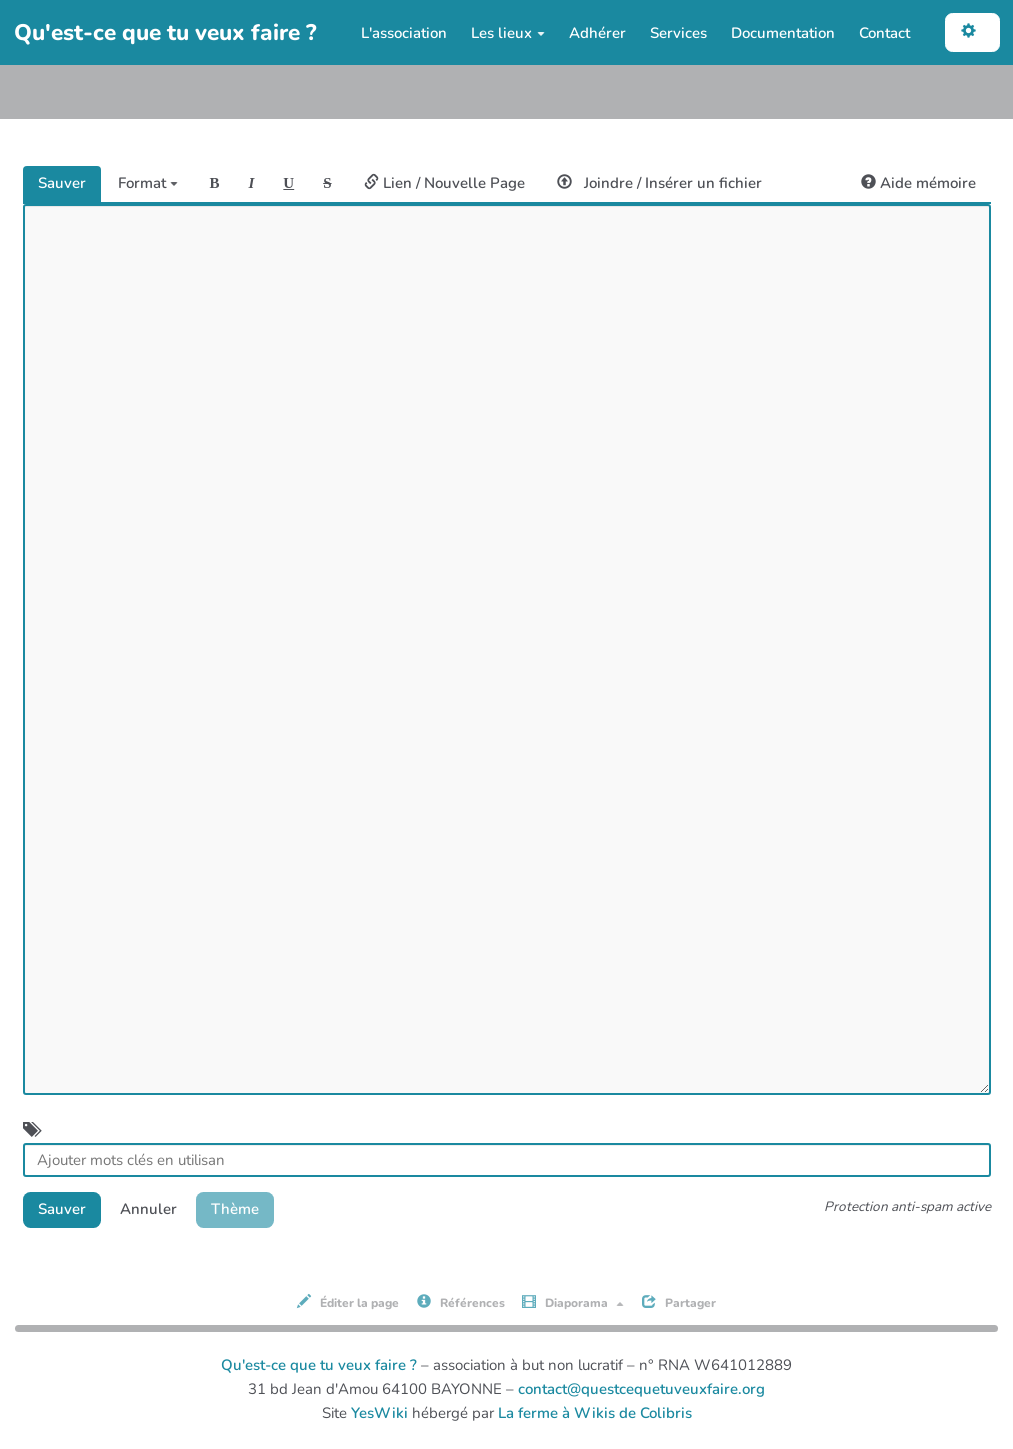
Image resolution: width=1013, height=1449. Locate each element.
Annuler (148, 1209)
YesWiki (379, 1413)
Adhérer (597, 33)
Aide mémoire (918, 183)
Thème (235, 1209)
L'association (404, 33)
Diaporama (573, 1302)
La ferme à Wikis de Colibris (595, 1413)
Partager (679, 1302)
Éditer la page (348, 1302)
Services (678, 33)
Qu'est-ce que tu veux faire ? (319, 1365)
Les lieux (508, 33)
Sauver (62, 183)
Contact (884, 33)
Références (461, 1302)
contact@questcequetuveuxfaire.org (641, 1389)
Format (148, 183)
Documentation (783, 33)
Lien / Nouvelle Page (444, 183)
